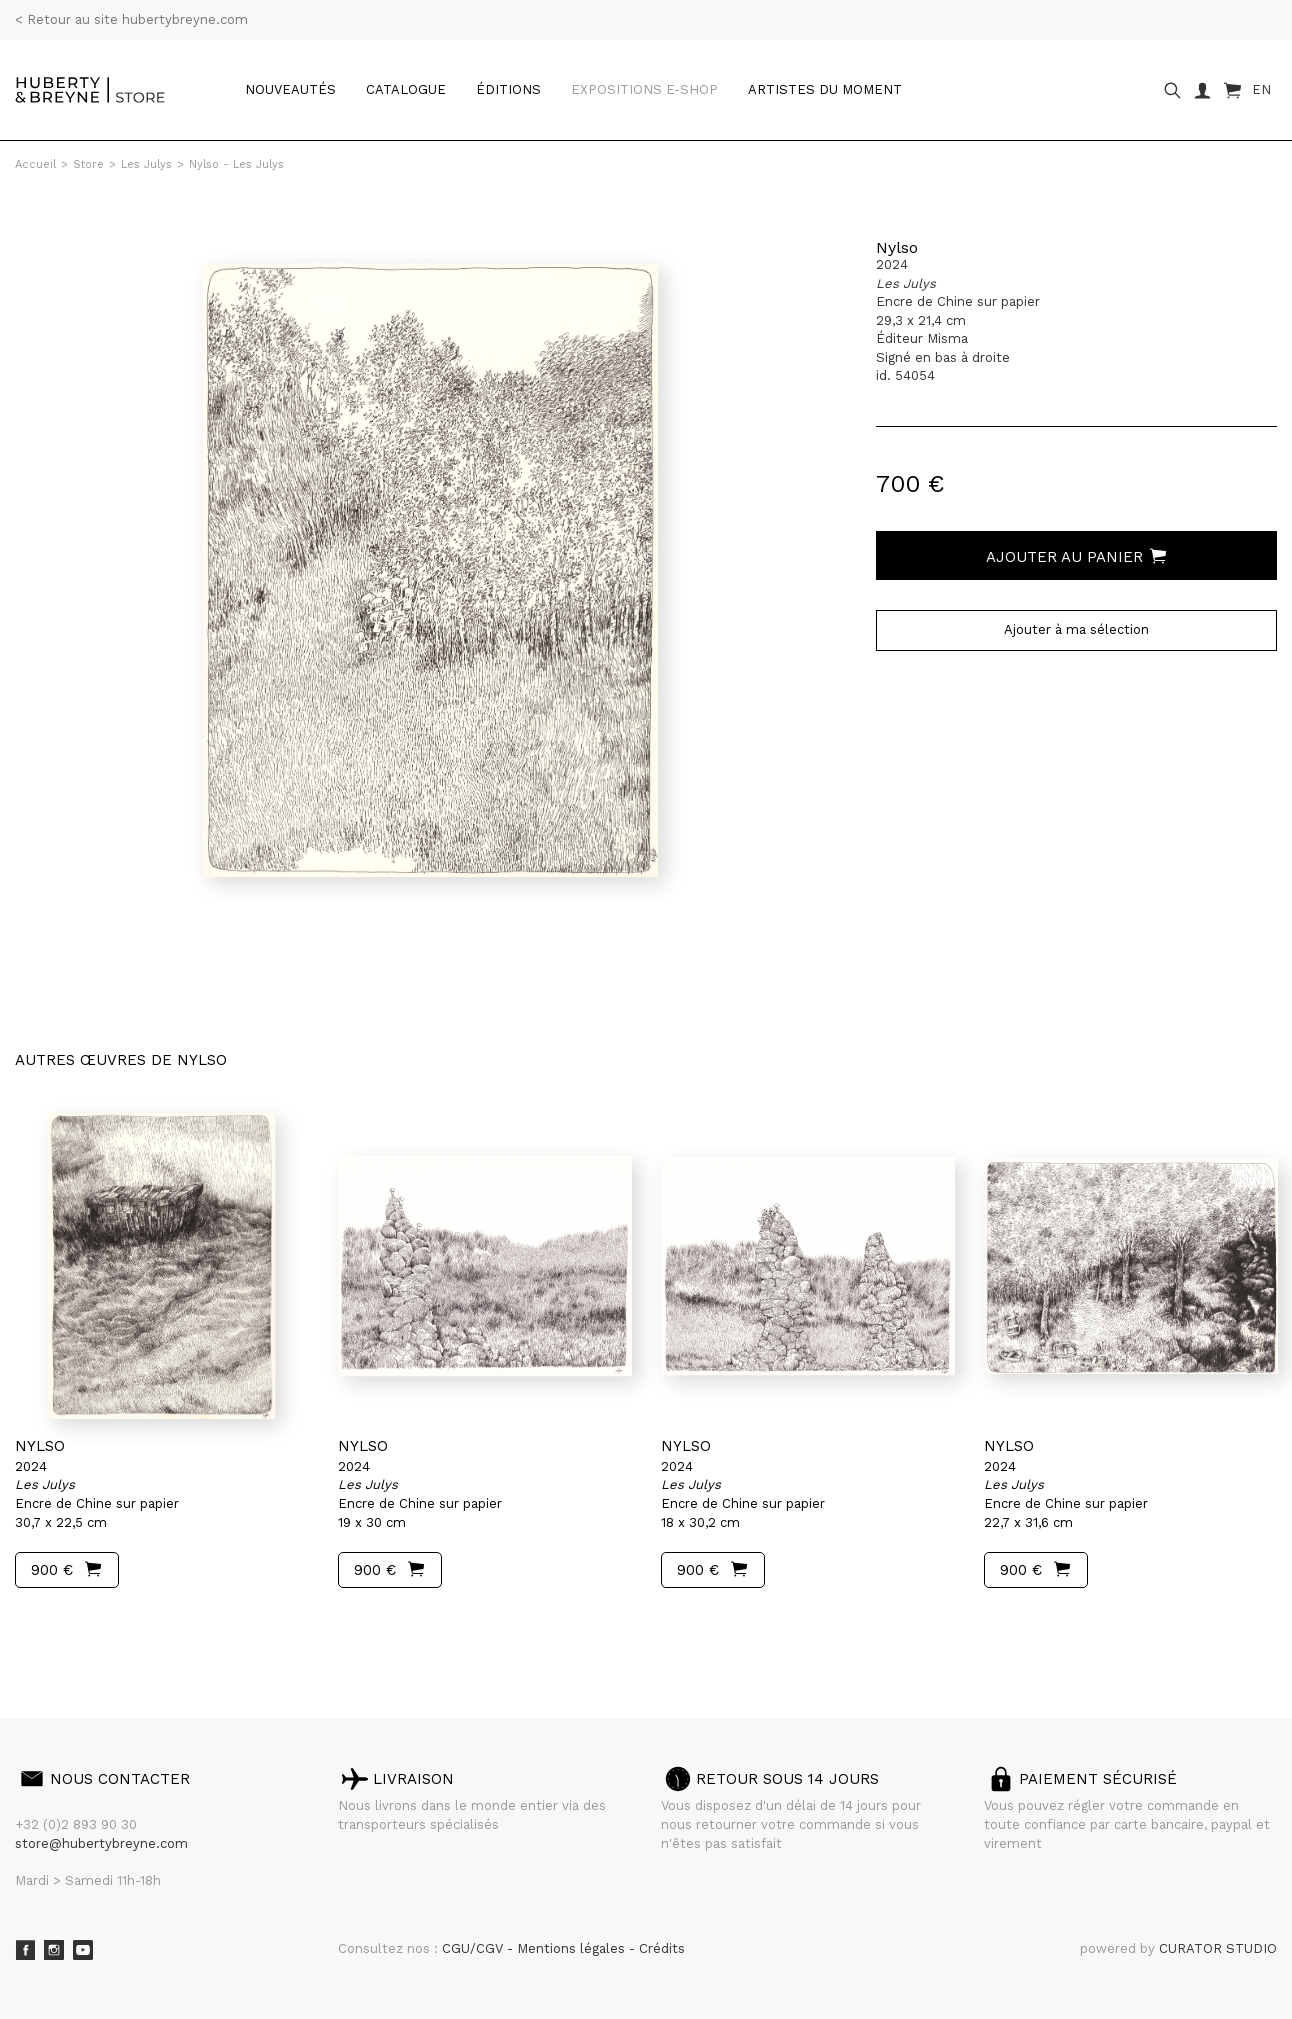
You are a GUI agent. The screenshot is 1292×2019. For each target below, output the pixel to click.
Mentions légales (573, 1948)
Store (88, 164)
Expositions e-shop (644, 89)
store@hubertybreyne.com (101, 1843)
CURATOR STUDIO (1218, 1948)
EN (1261, 89)
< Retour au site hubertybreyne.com (131, 19)
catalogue (406, 89)
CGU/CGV (474, 1948)
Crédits (662, 1948)
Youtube (83, 1950)
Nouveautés (290, 89)
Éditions (508, 89)
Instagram (54, 1950)
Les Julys (146, 164)
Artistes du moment (825, 89)
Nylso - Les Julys (236, 164)
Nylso (897, 247)
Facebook (25, 1950)
